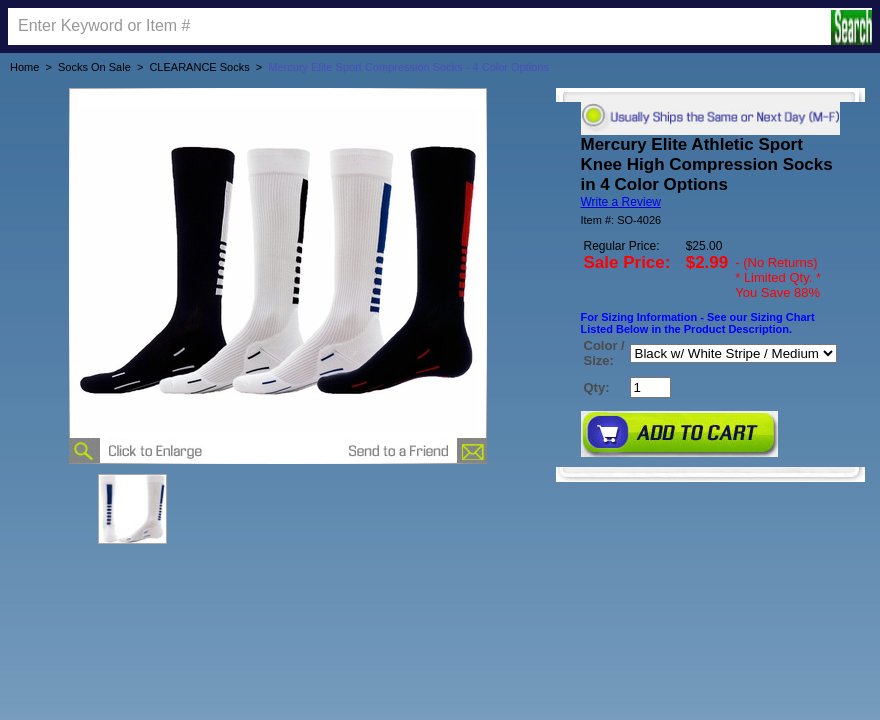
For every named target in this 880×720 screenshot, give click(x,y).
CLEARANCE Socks (199, 67)
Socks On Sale (94, 67)
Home (24, 67)
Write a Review (621, 202)
